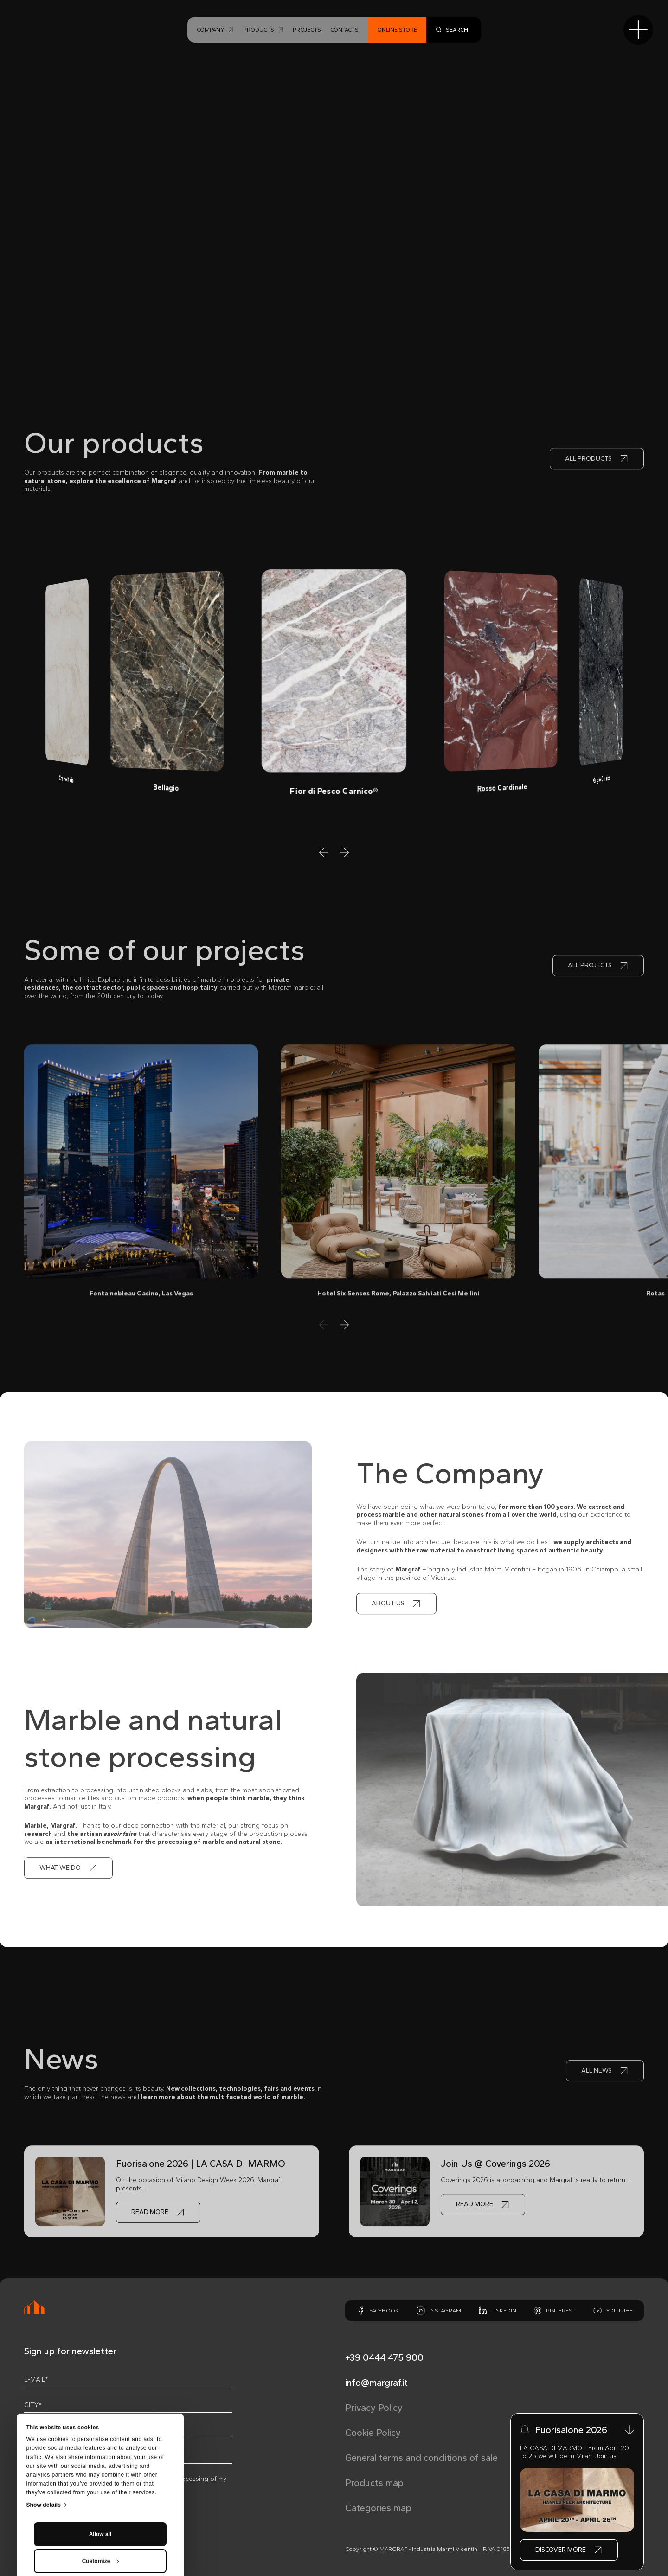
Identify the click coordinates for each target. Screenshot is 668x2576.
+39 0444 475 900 (384, 2357)
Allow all (100, 2452)
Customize (100, 2479)
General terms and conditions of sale (421, 2457)
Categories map (378, 2507)
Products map (374, 2482)
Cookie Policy (373, 2432)
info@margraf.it (376, 2382)
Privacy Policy (374, 2407)
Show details (43, 2423)
